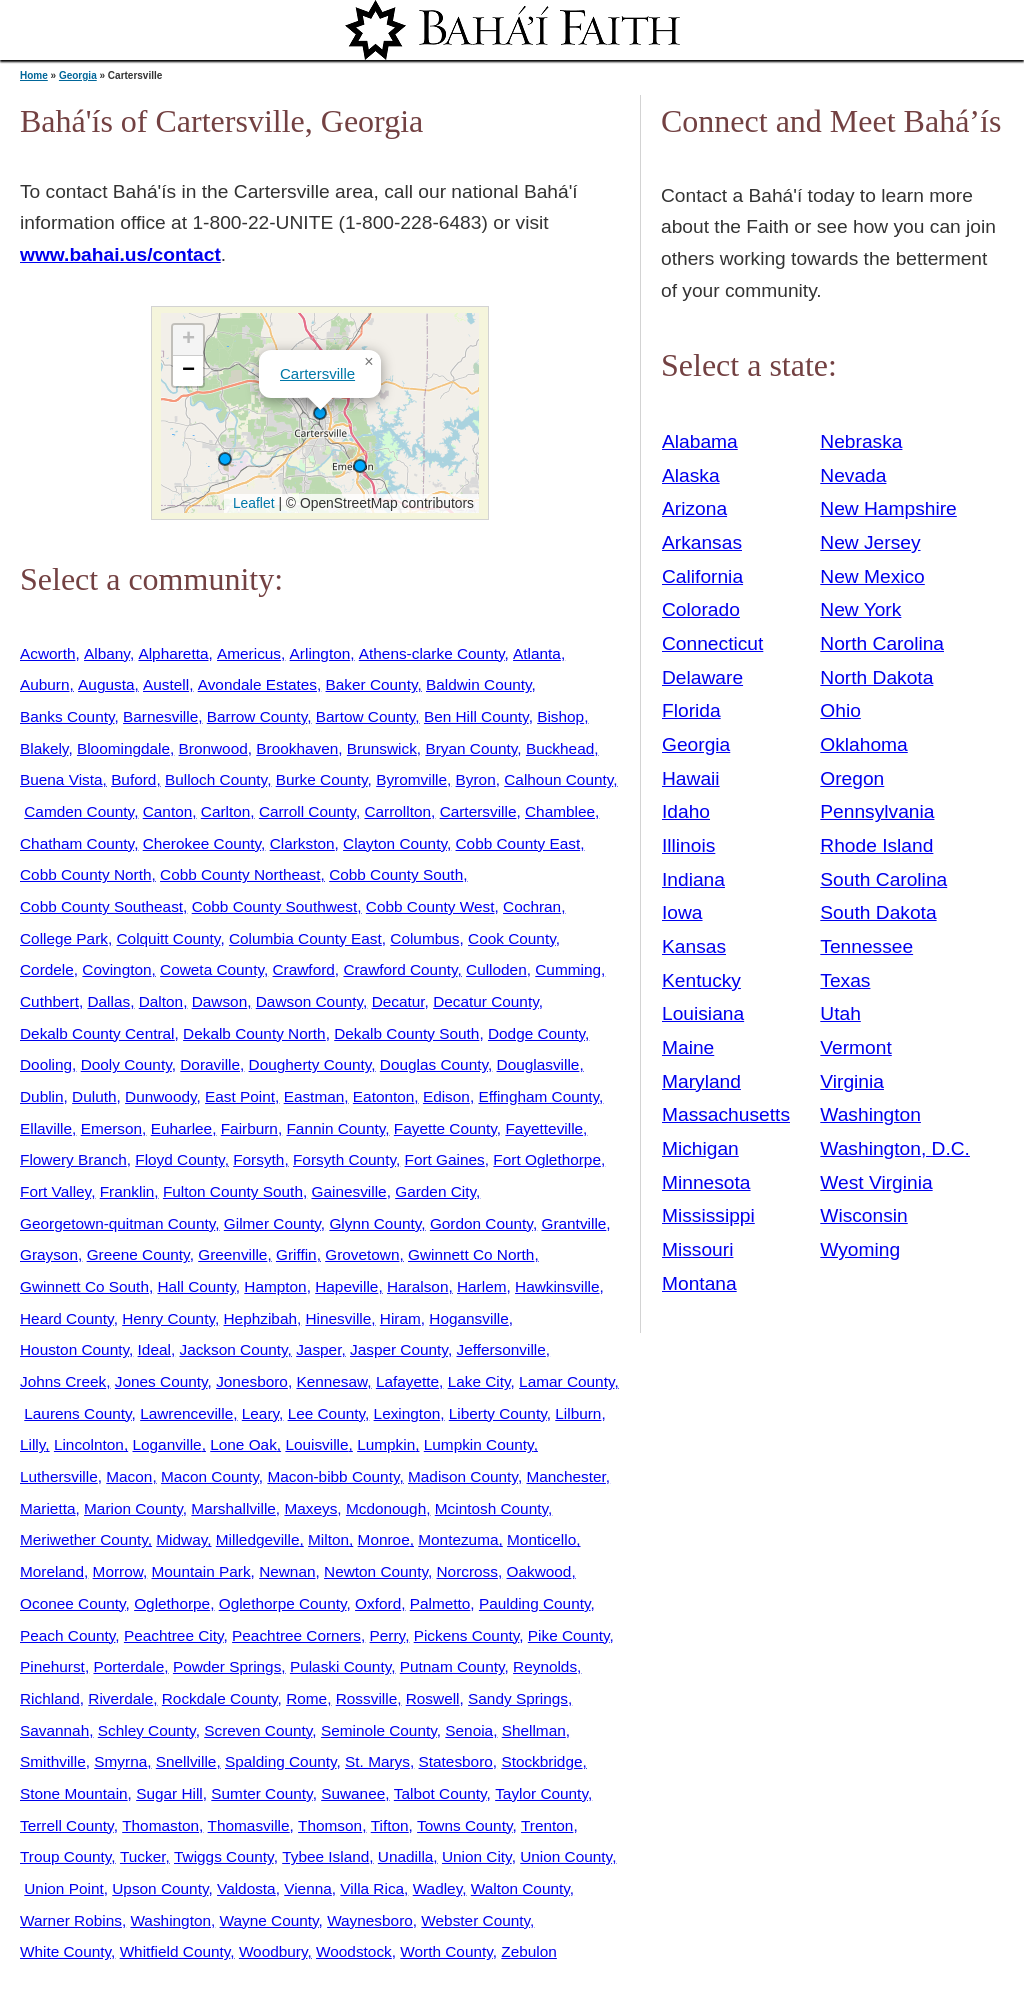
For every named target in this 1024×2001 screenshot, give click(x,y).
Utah (840, 1013)
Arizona (694, 508)
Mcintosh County (491, 1508)
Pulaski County (340, 1666)
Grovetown (362, 1254)
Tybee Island (325, 1856)
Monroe (384, 1539)
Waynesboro (370, 1920)
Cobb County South (396, 874)
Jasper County (399, 1349)
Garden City (435, 1191)
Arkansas (702, 542)
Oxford (378, 1603)
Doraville (210, 1064)
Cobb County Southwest (275, 906)
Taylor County (541, 1793)
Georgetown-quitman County (117, 1223)
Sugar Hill (169, 1793)
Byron (476, 779)
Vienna (308, 1888)
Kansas (694, 946)
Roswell (433, 1698)
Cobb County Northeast (240, 874)
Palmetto (440, 1603)
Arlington (320, 653)
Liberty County (498, 1413)
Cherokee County (202, 843)
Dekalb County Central (97, 1033)
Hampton (275, 1286)
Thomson (330, 1825)
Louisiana (703, 1013)
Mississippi (708, 1215)
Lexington (407, 1413)
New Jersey (870, 542)
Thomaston (160, 1825)
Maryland (701, 1081)
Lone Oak (243, 1444)
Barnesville (160, 716)
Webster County (475, 1920)
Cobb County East (518, 843)
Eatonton (384, 1096)
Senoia (469, 1730)
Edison (446, 1096)
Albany (107, 653)
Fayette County (445, 1128)
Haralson (417, 1286)
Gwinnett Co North (471, 1254)
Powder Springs (227, 1666)
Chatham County (77, 843)
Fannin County (335, 1128)
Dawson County (309, 1001)
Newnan (287, 1571)
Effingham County (538, 1096)
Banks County (67, 716)
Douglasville (538, 1064)
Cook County (512, 938)
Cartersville (317, 373)
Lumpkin (386, 1444)
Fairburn (249, 1128)
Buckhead (560, 748)
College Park (64, 938)
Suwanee (353, 1793)
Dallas (108, 1001)
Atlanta (537, 653)
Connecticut (712, 643)
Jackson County (233, 1349)
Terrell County (67, 1825)
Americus (249, 653)
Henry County (168, 1318)
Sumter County (261, 1793)
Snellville (186, 1761)
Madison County (463, 1476)
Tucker (143, 1856)
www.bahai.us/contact (120, 254)
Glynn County (375, 1223)
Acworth (47, 653)
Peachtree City (174, 1635)
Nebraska (861, 441)
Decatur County (486, 1001)
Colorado (701, 609)
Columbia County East (305, 938)
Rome (306, 1698)
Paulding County (535, 1603)
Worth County (446, 1951)
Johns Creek (63, 1381)
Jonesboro (252, 1381)
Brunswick (382, 748)
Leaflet (251, 503)
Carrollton (397, 811)
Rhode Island (876, 845)
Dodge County (536, 1033)
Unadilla (406, 1856)
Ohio (840, 710)
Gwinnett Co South (84, 1286)
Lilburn (578, 1413)
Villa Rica (372, 1888)
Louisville (316, 1444)
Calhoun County (558, 779)
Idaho (686, 811)
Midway (181, 1539)
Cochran (532, 906)
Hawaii (691, 778)
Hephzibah (260, 1318)
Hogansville (468, 1318)
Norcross (467, 1571)
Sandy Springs (518, 1698)
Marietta (47, 1508)
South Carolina (883, 879)
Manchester (565, 1476)
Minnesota (706, 1182)
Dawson (220, 1001)
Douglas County (434, 1064)
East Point (240, 1096)
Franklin (127, 1191)
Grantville (573, 1223)
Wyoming (860, 1249)
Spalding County (281, 1761)
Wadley (438, 1888)
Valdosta (246, 1888)
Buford (133, 779)
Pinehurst (52, 1666)
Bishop (560, 716)
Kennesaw (331, 1381)
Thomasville (249, 1825)
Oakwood (539, 1571)
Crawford (304, 969)
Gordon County (481, 1223)
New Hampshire (888, 508)
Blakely (44, 748)
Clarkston (302, 843)
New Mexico (872, 576)
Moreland (52, 1571)
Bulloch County (216, 779)
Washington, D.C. (895, 1148)
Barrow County (257, 716)
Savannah (54, 1730)
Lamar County (566, 1381)
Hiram (400, 1318)
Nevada (853, 475)
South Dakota (878, 912)
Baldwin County (479, 684)
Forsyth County (344, 1159)
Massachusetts (726, 1114)
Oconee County (73, 1603)
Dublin (42, 1096)
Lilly (32, 1444)
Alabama (700, 441)
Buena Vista (61, 779)
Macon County (210, 1476)
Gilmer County (272, 1223)
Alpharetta (173, 653)
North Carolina (882, 643)
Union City (477, 1856)
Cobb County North (85, 874)
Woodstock (354, 1951)
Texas (845, 980)
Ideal (154, 1349)
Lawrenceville (186, 1413)
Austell (166, 684)
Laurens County (77, 1413)
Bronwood (213, 748)
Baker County (372, 684)
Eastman (314, 1096)
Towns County (464, 1825)
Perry (388, 1635)
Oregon (852, 778)
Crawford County (400, 969)
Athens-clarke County (432, 653)
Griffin (296, 1254)
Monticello (541, 1539)
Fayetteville (544, 1128)
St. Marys (377, 1761)
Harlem (482, 1286)
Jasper (318, 1349)
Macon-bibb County (333, 1476)
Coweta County (212, 969)
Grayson (49, 1254)
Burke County (322, 779)
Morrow (118, 1571)
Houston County (74, 1349)
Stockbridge (541, 1761)
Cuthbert (49, 1001)
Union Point (63, 1888)
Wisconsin (863, 1215)
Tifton (390, 1825)
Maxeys (310, 1508)
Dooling (46, 1064)
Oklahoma (863, 744)
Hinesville (339, 1318)
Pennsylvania (877, 811)
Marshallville (233, 1508)
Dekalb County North (254, 1033)
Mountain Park (201, 1571)
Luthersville (59, 1476)
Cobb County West (430, 906)
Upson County (160, 1888)
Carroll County (307, 811)
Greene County (138, 1254)
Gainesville (349, 1191)
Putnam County (452, 1666)
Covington (116, 969)
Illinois (688, 845)
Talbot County (440, 1793)
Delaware (702, 677)
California (702, 576)
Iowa (682, 912)
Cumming (568, 969)
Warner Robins (71, 1920)
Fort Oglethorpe (547, 1159)
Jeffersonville (500, 1349)
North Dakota (876, 677)
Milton (328, 1539)
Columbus (424, 938)
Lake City (479, 1381)
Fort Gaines (445, 1159)
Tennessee (866, 946)
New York (860, 609)
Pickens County (467, 1635)
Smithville (53, 1761)
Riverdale (120, 1698)
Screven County (258, 1730)
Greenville (232, 1254)
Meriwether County (84, 1539)
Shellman (534, 1730)
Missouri (697, 1249)
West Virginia (876, 1182)
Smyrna (120, 1761)
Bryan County (471, 748)
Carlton (226, 811)
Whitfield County (175, 1951)
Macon (129, 1476)
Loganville (166, 1444)
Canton (168, 811)
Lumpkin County (479, 1444)
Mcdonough (386, 1508)
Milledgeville (258, 1539)
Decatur (398, 1001)
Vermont (855, 1047)
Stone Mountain (74, 1793)
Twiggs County (224, 1856)
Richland (50, 1698)
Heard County (67, 1318)
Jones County (161, 1381)
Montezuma (458, 1539)
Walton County (520, 1888)
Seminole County (379, 1730)
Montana (699, 1283)
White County (65, 1951)
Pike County (569, 1635)
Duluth (94, 1096)
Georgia (78, 75)
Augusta (106, 684)
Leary (260, 1413)
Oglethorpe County (283, 1603)
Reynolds (545, 1666)
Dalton (161, 1001)
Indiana (693, 879)
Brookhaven (297, 748)
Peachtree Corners (296, 1635)
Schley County (147, 1730)
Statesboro (456, 1761)
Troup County (65, 1856)
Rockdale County (220, 1698)
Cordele (47, 969)
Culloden (496, 969)
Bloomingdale (123, 748)
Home (34, 75)
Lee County (326, 1413)
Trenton (547, 1825)
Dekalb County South (406, 1033)
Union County (566, 1856)
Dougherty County (310, 1064)
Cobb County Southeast (101, 906)
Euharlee (181, 1128)
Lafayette (407, 1381)
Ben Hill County (476, 716)
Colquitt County (169, 938)
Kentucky (701, 980)
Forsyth (258, 1159)
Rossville (366, 1698)
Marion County (133, 1508)
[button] (320, 413)
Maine (688, 1047)
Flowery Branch (73, 1159)
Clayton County (395, 843)
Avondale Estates (257, 684)
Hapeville (346, 1286)
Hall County (196, 1286)
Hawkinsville (557, 1286)
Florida (691, 710)
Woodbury (273, 1951)
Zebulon (529, 1951)
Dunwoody (160, 1096)
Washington (170, 1920)
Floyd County (179, 1159)
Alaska (691, 475)
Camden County (79, 811)
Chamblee (560, 811)
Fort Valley (55, 1191)
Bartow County (366, 716)
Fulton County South (233, 1191)
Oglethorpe (172, 1603)
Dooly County (126, 1064)
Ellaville (46, 1128)
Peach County (67, 1635)
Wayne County (269, 1920)
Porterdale (128, 1666)
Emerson (111, 1128)
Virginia (852, 1081)
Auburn (45, 684)
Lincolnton (89, 1444)
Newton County (376, 1571)
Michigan (700, 1148)
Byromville (411, 779)
